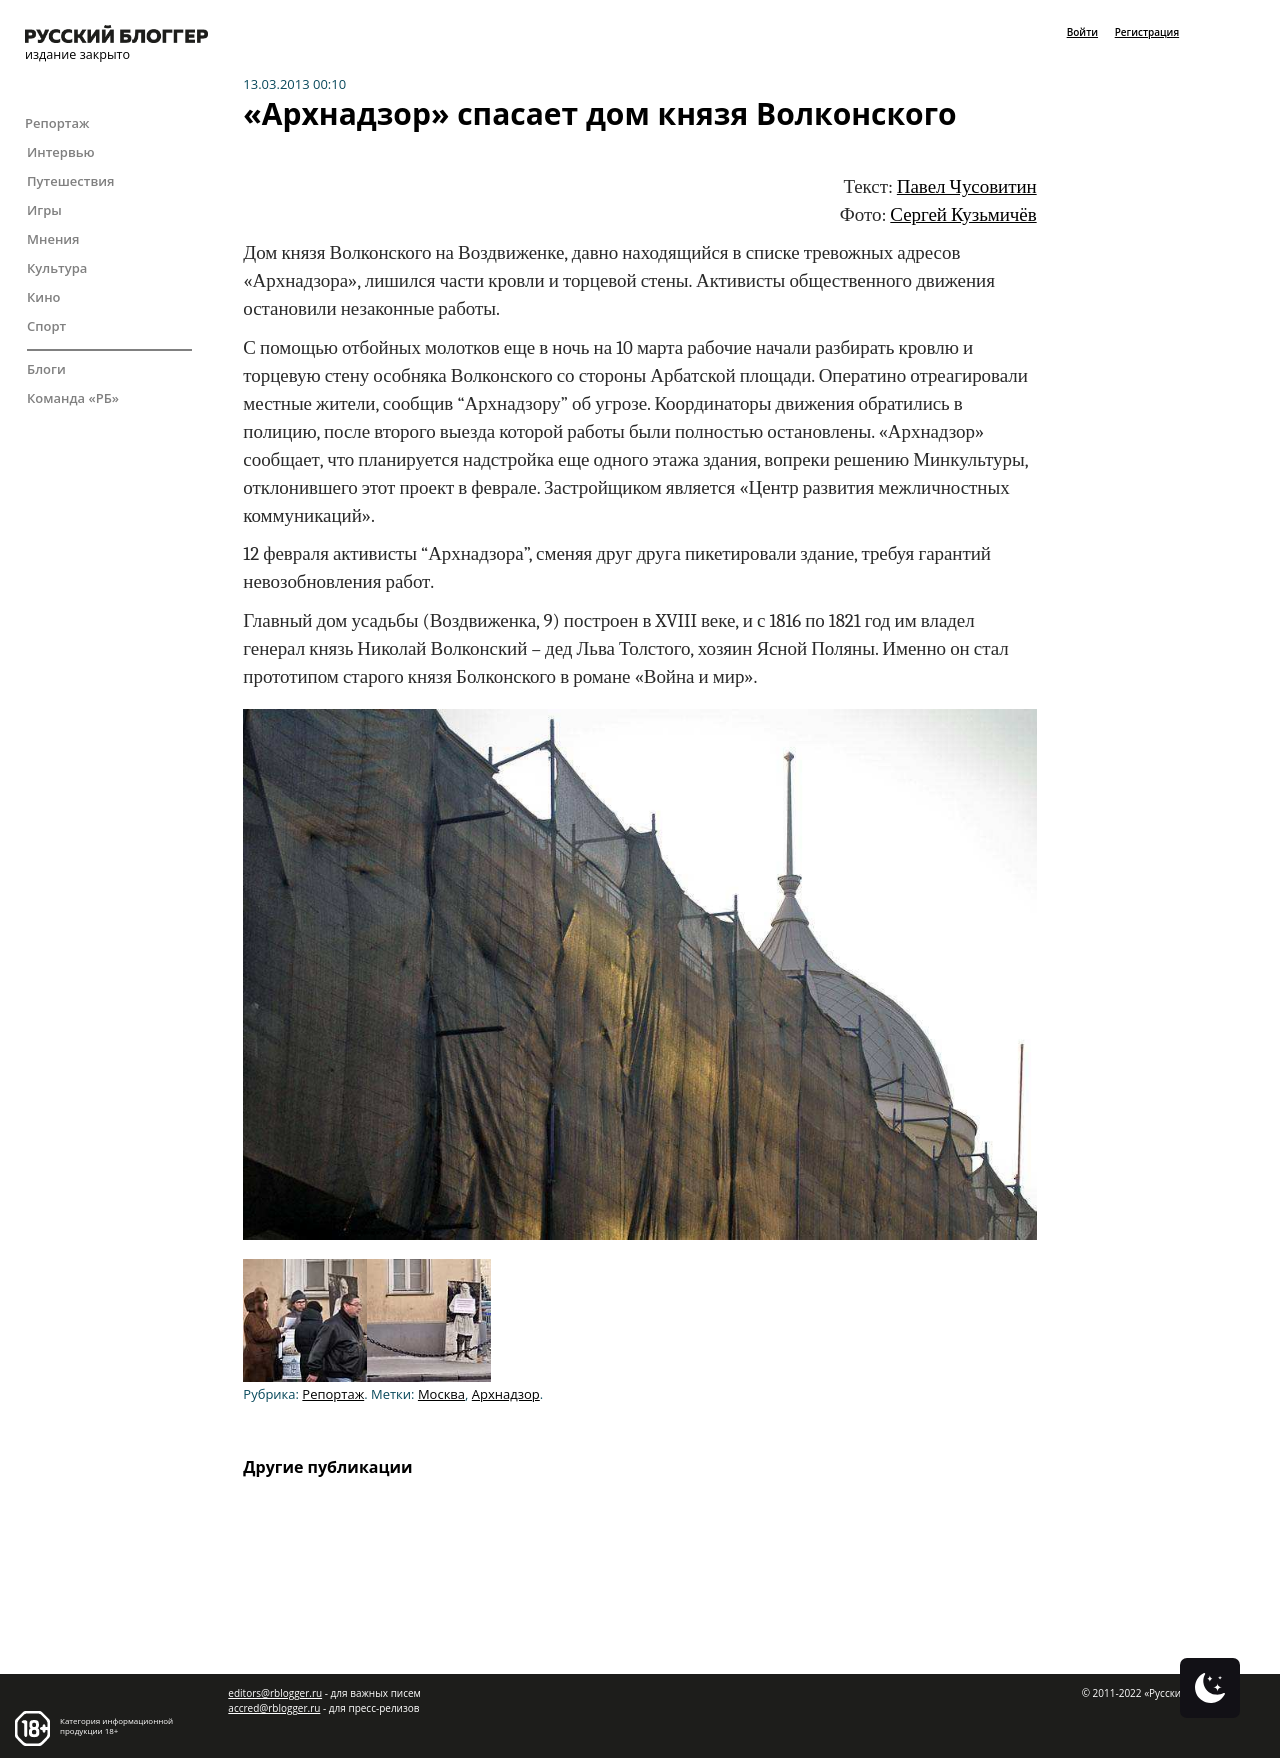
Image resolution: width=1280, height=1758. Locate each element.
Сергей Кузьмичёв (963, 215)
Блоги (46, 369)
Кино (44, 297)
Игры (44, 210)
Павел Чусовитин (967, 187)
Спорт (46, 326)
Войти (1082, 32)
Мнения (53, 239)
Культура (57, 268)
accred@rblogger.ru (274, 1708)
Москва (441, 1394)
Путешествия (70, 181)
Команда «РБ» (73, 398)
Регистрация (1147, 32)
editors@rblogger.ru (275, 1693)
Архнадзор (506, 1394)
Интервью (61, 152)
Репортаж (57, 123)
